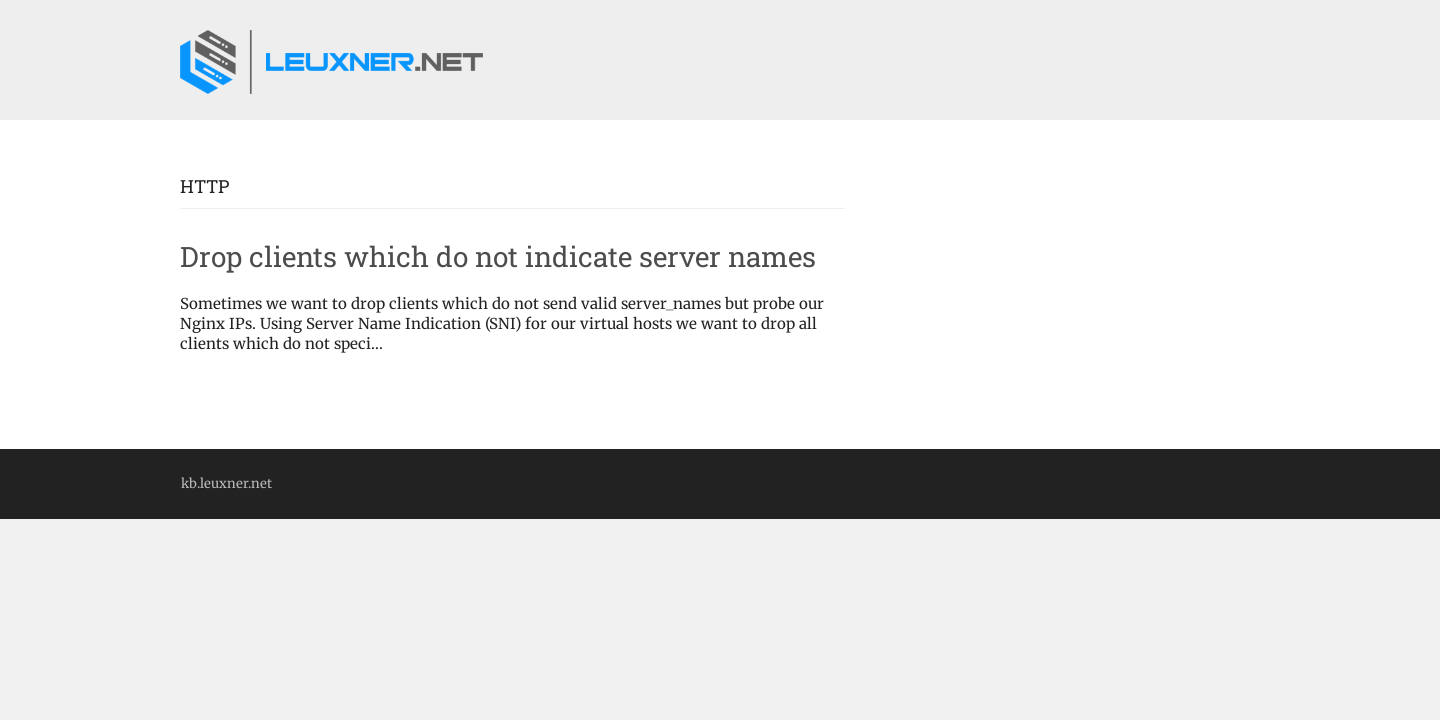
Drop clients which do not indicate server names (498, 256)
